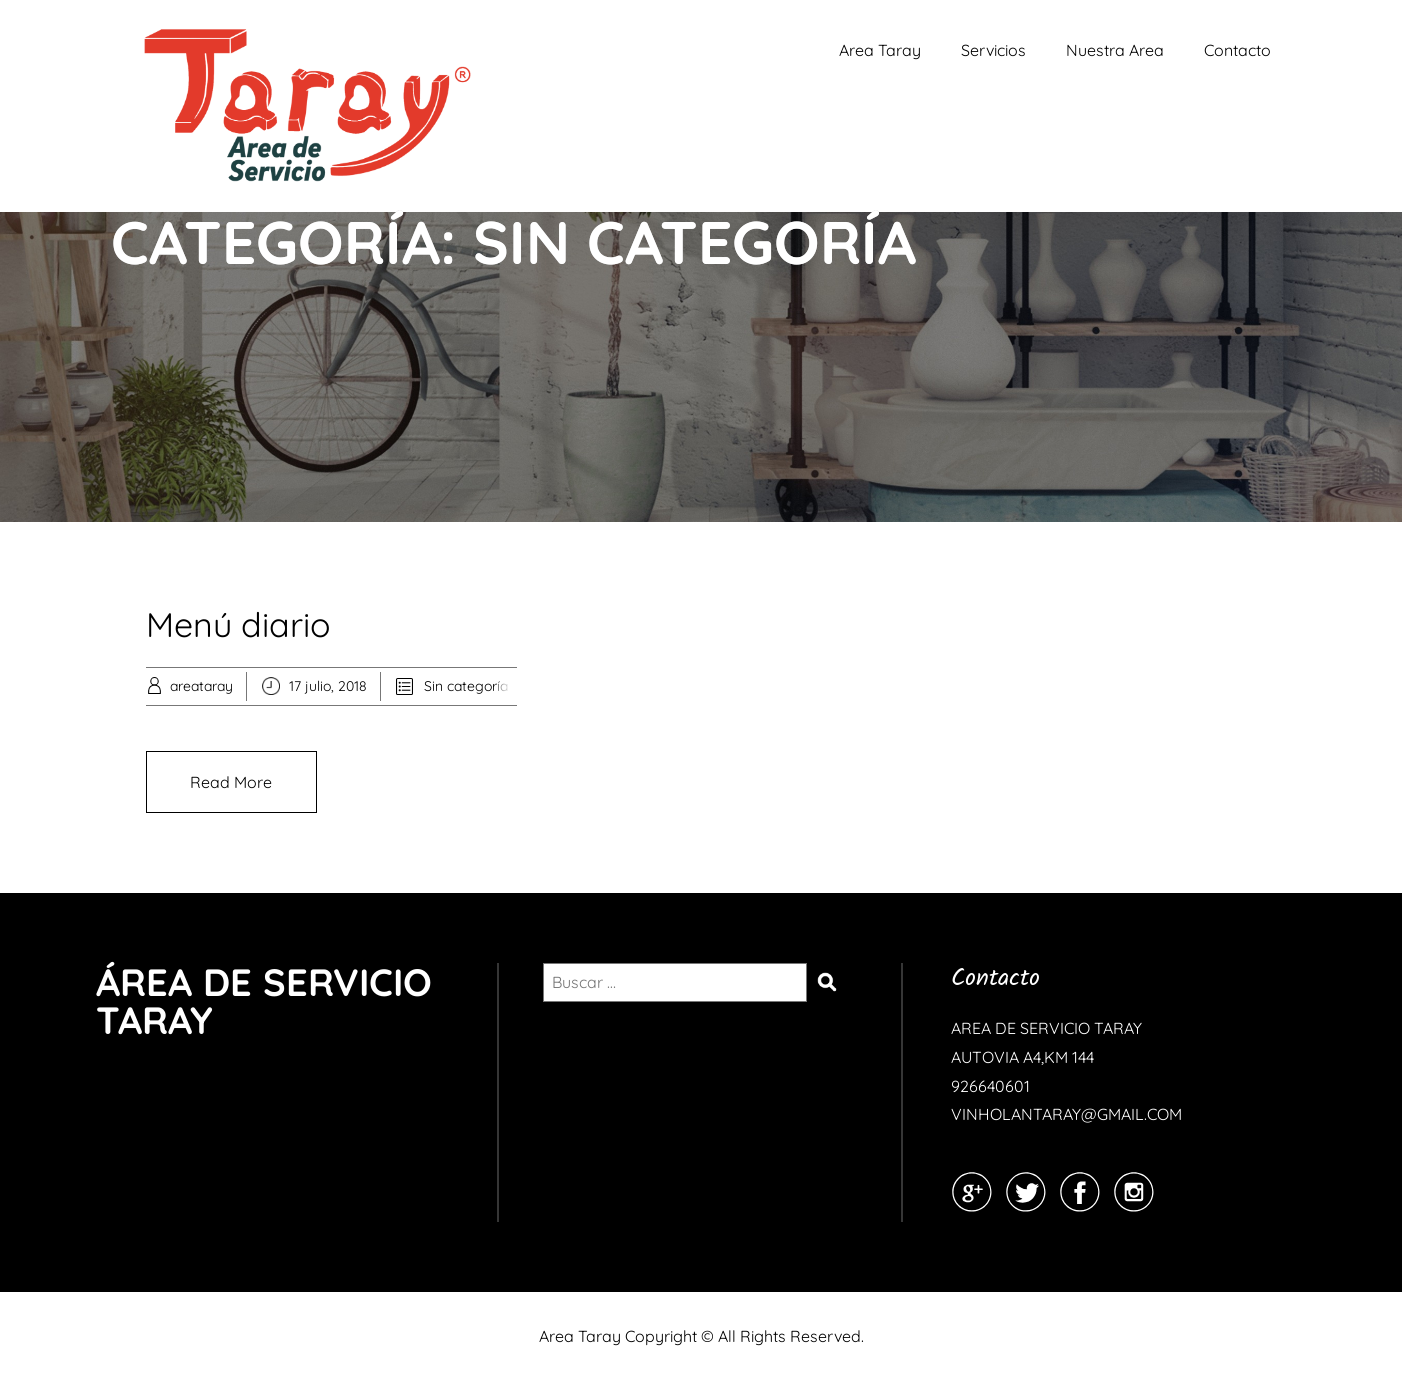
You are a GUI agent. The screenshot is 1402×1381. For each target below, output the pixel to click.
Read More (231, 782)
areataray (201, 686)
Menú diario (238, 624)
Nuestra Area (1115, 50)
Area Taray (880, 50)
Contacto (1237, 50)
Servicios (993, 50)
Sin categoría (466, 686)
